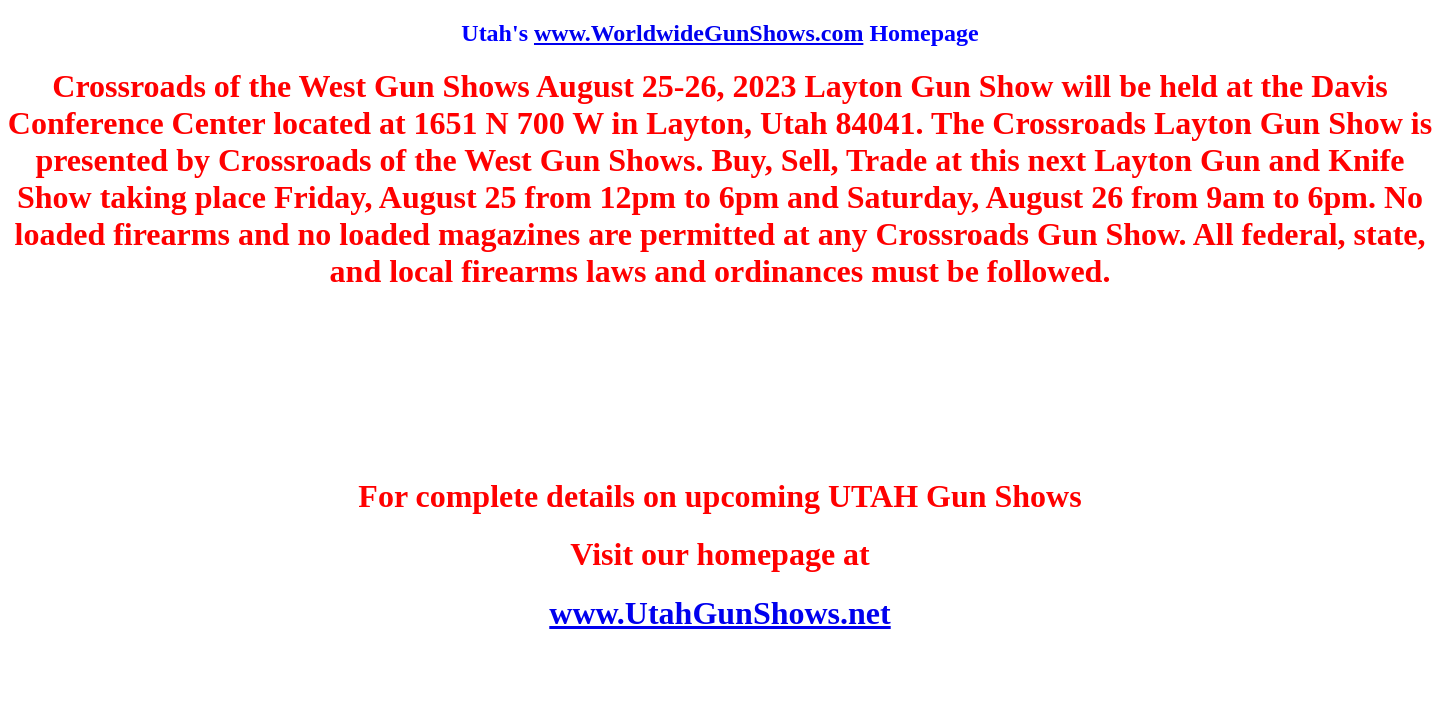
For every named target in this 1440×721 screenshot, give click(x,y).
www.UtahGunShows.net (719, 613)
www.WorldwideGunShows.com (698, 33)
